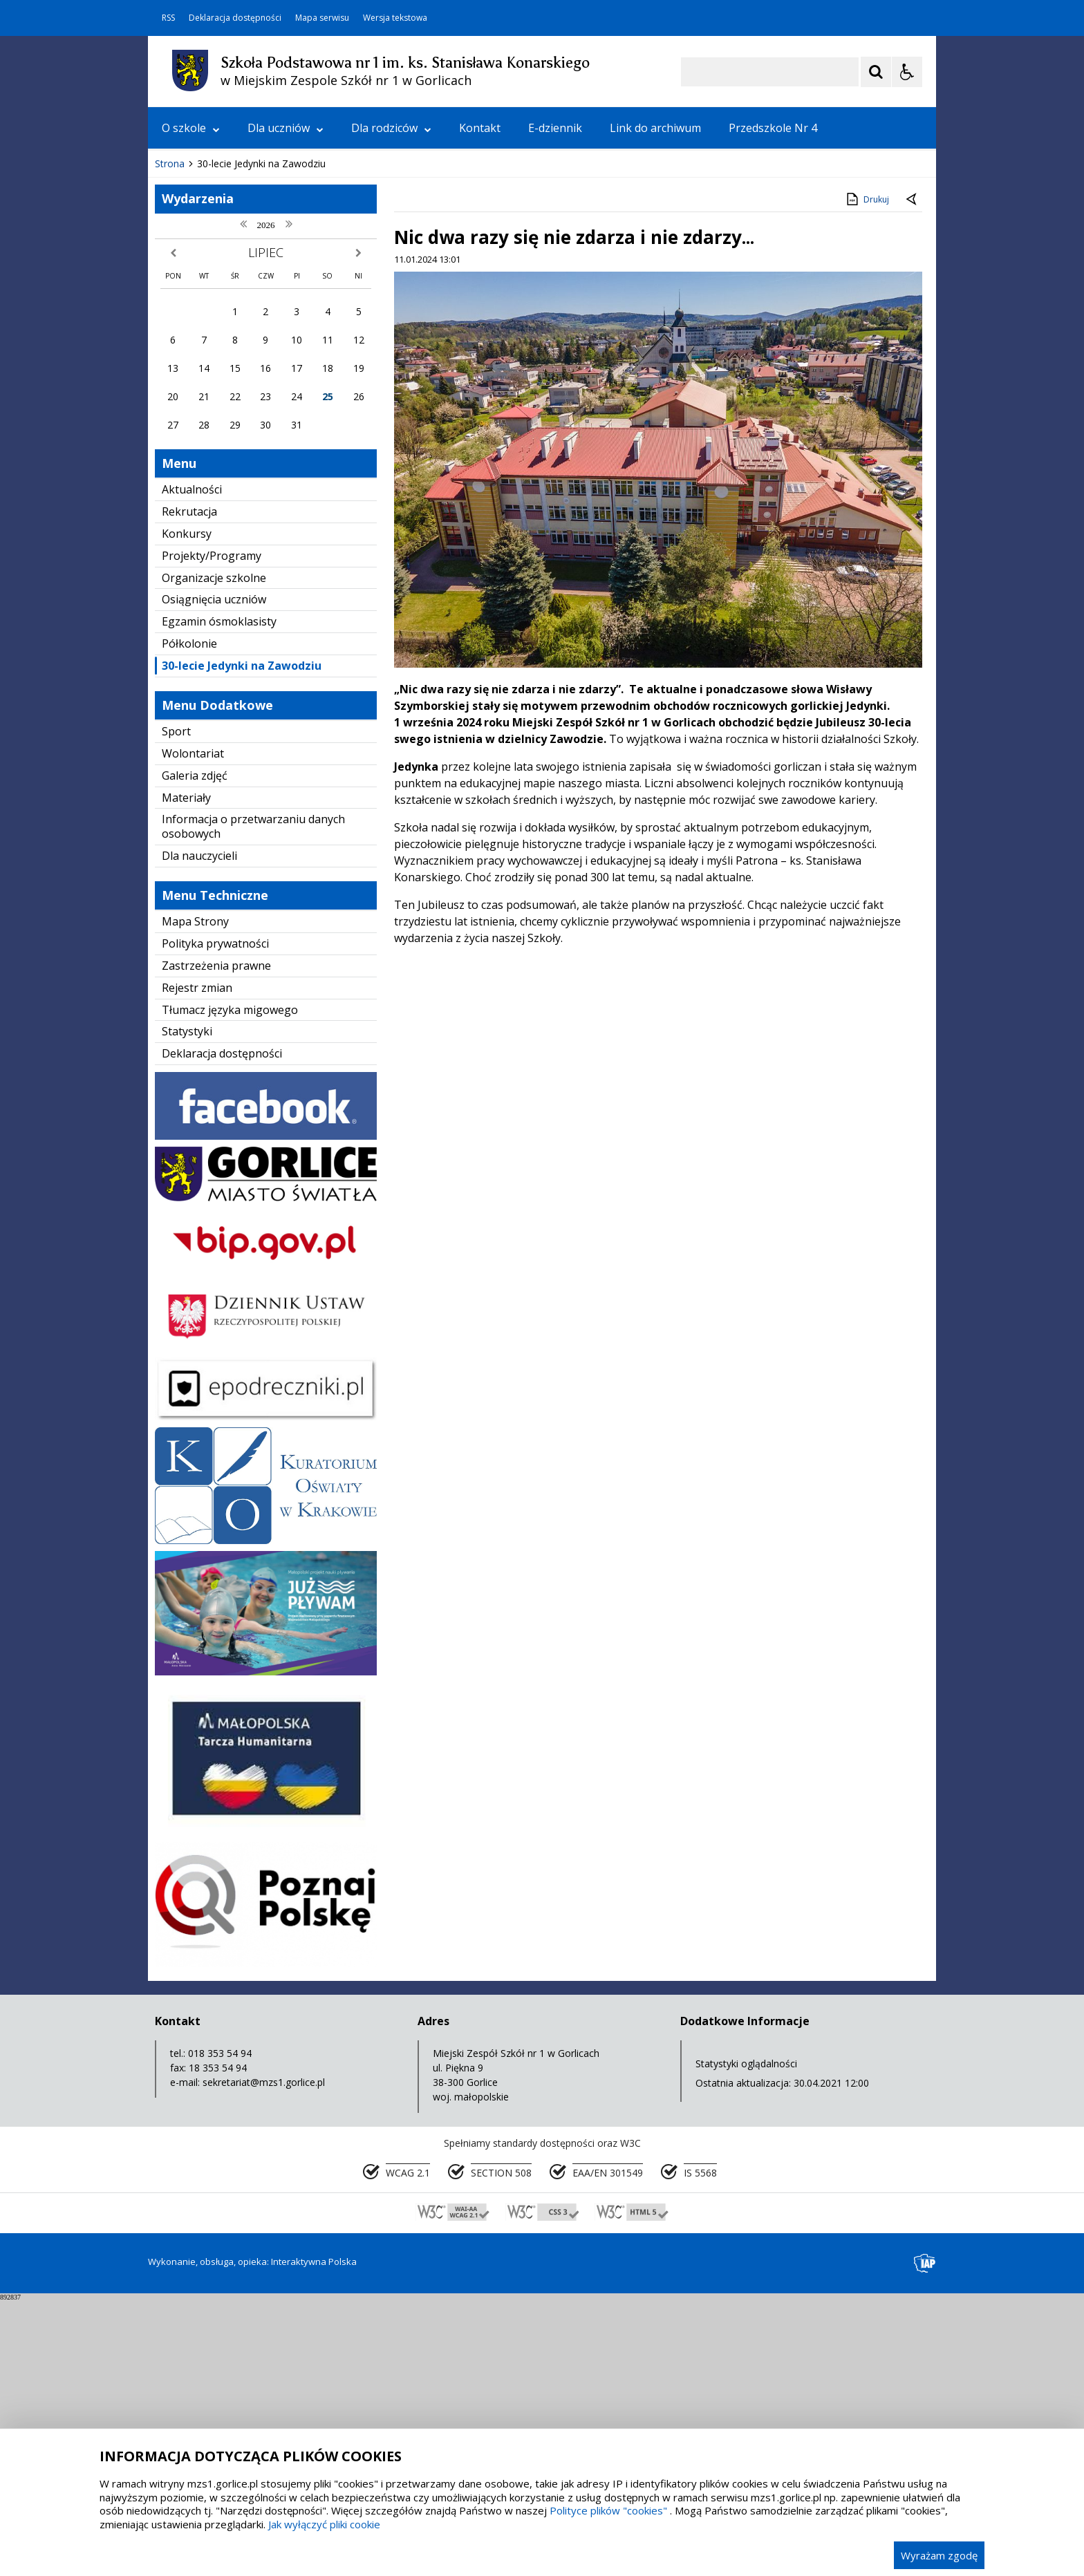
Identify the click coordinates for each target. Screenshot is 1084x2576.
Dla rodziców (391, 127)
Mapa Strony (195, 1197)
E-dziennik (555, 127)
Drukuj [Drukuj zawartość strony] (866, 475)
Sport (176, 1007)
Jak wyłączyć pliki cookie (324, 2524)
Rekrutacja (189, 788)
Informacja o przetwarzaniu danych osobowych (253, 1103)
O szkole (191, 127)
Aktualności (192, 765)
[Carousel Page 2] (295, 398)
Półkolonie (189, 920)
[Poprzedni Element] (213, 399)
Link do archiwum (655, 127)
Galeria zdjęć (194, 1052)
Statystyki (187, 1307)
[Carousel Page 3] (309, 398)
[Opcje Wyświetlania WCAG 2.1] (907, 72)
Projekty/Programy (211, 832)
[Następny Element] (248, 399)
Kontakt (480, 127)
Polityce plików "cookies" (608, 2510)
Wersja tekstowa (395, 18)
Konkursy (187, 810)
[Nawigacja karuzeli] (230, 399)
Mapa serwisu (322, 18)
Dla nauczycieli (199, 1132)
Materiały (186, 1074)
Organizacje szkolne (214, 854)
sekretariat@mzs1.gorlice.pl (264, 2358)
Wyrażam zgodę (939, 2555)
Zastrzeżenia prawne (216, 1242)
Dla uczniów (285, 127)
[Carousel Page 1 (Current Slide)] (282, 398)
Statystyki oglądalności (746, 2340)
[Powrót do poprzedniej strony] (912, 476)
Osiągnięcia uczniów (214, 875)
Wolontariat (193, 1029)
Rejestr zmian (197, 1264)
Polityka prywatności (215, 1220)
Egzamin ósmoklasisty (219, 897)
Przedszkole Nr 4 (773, 127)
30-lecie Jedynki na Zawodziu (241, 942)
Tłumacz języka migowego (230, 1286)
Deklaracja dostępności (235, 18)
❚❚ (176, 398)
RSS (168, 18)
